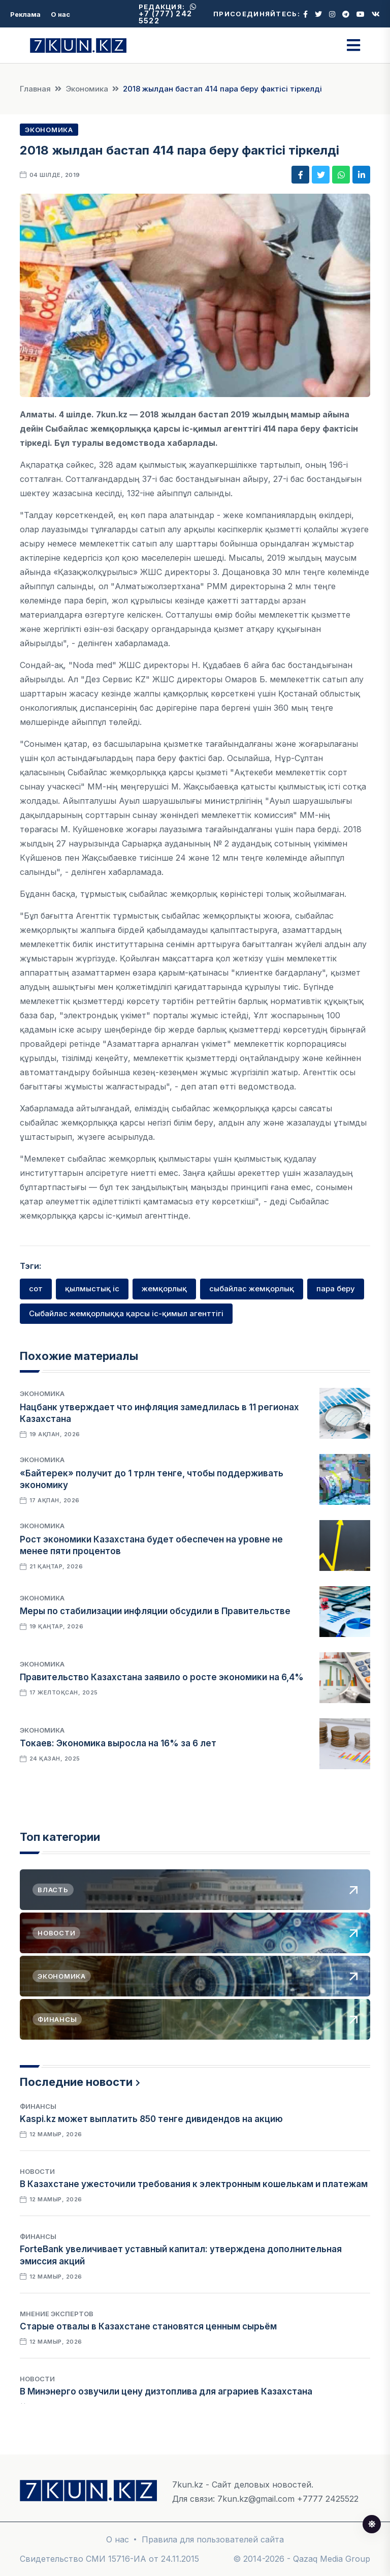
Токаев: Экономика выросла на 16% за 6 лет (118, 1743)
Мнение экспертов (56, 2314)
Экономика (87, 89)
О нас (60, 14)
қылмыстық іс (92, 1288)
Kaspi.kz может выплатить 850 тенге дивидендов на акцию (151, 2119)
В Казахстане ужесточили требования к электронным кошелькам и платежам (194, 2184)
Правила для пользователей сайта (213, 2539)
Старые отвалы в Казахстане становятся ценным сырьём (148, 2326)
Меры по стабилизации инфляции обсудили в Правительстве (155, 1611)
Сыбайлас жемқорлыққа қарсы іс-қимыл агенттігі (126, 1313)
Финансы (38, 2106)
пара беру (335, 1288)
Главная (35, 89)
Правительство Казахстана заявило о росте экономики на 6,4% (162, 1677)
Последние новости (76, 2081)
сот (36, 1288)
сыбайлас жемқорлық (251, 1288)
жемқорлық (164, 1288)
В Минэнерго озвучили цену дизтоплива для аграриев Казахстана (166, 2391)
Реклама (25, 14)
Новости (37, 2171)
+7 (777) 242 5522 (168, 14)
